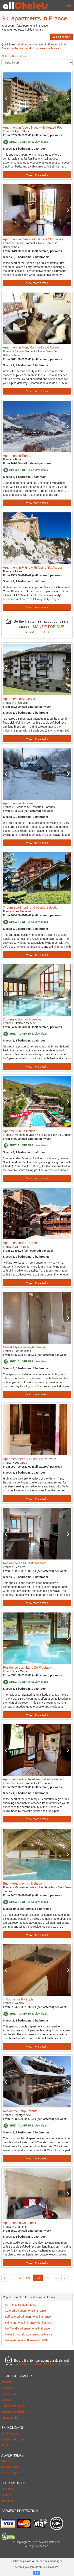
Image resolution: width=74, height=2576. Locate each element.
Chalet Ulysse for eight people (24, 1347)
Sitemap (6, 2399)
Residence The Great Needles (24, 1563)
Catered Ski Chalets (13, 2439)
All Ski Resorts (10, 2433)
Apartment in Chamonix (19, 2223)
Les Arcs (20, 1567)
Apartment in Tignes (17, 455)
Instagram (7, 2500)
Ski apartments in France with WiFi (26, 2340)
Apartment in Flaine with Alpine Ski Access (32, 567)
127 (28, 2278)
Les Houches (23, 1350)
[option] (37, 98)
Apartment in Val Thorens (20, 1243)
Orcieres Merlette (25, 1023)
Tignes (19, 459)
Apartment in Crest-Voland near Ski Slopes (33, 239)
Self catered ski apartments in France (28, 2316)
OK (36, 2573)
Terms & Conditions (13, 2405)
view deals (41, 141)
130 (56, 2278)
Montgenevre (23, 2115)
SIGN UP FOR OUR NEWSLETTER (44, 2364)
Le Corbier (64, 1134)
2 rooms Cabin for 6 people (22, 1019)
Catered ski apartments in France (25, 2310)
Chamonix (21, 2226)
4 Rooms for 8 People (18, 1999)
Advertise (7, 2461)
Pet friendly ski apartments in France (27, 2328)
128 (37, 2278)
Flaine (18, 571)
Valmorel (20, 2003)
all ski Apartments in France (42, 48)
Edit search (61, 37)
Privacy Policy (10, 2417)
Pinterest (6, 2494)
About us (6, 2381)
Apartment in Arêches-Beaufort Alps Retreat (33, 1779)
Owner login (10, 2467)
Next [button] (66, 98)
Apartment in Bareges (18, 803)
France (7, 131)
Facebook (7, 2488)
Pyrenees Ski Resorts (28, 807)
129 (47, 2278)
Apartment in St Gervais (20, 699)
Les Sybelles (47, 1134)
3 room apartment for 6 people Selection (31, 907)
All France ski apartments (20, 2304)
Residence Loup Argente (20, 2111)
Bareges (49, 807)
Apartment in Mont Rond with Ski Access (31, 347)
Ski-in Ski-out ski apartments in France (28, 2334)
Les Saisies (45, 1783)
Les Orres (21, 1462)
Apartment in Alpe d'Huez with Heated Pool (33, 127)
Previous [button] (8, 98)
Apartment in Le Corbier (20, 1131)
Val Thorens (22, 1246)
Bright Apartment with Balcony (24, 1883)
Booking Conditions (13, 2411)
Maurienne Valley (25, 1134)
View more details (37, 174)
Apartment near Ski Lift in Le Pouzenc (29, 1459)
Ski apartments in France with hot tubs (28, 2322)
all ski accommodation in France (37, 44)
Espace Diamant (25, 243)
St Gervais (21, 702)
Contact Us (8, 2387)
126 (18, 2278)
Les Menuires (23, 911)
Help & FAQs (9, 2393)
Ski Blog (6, 2445)
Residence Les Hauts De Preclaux (27, 1667)
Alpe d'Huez (22, 131)
